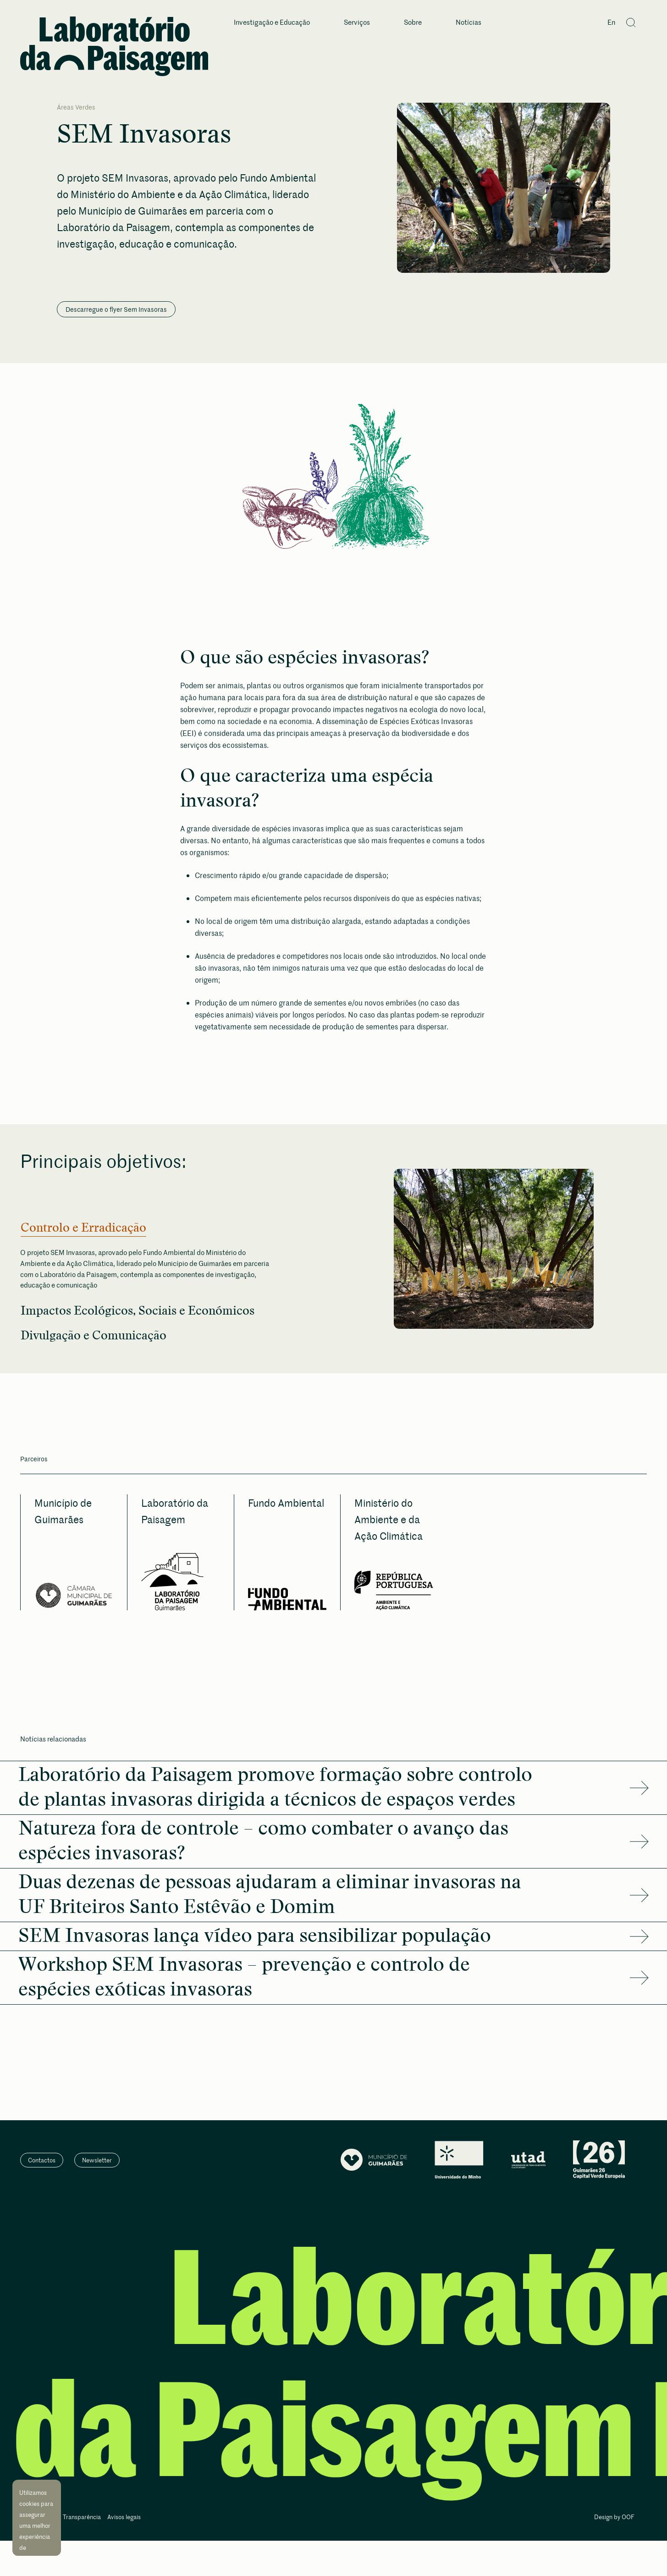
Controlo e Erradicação (88, 1228)
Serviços (357, 23)
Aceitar (38, 2555)
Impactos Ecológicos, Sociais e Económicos (146, 1313)
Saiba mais (36, 2539)
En (611, 23)
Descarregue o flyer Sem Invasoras (116, 309)
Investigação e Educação (272, 23)
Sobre (413, 23)
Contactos (41, 2165)
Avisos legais (124, 2522)
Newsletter (97, 2165)
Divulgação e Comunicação (99, 1339)
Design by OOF (614, 2522)
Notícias (468, 23)
